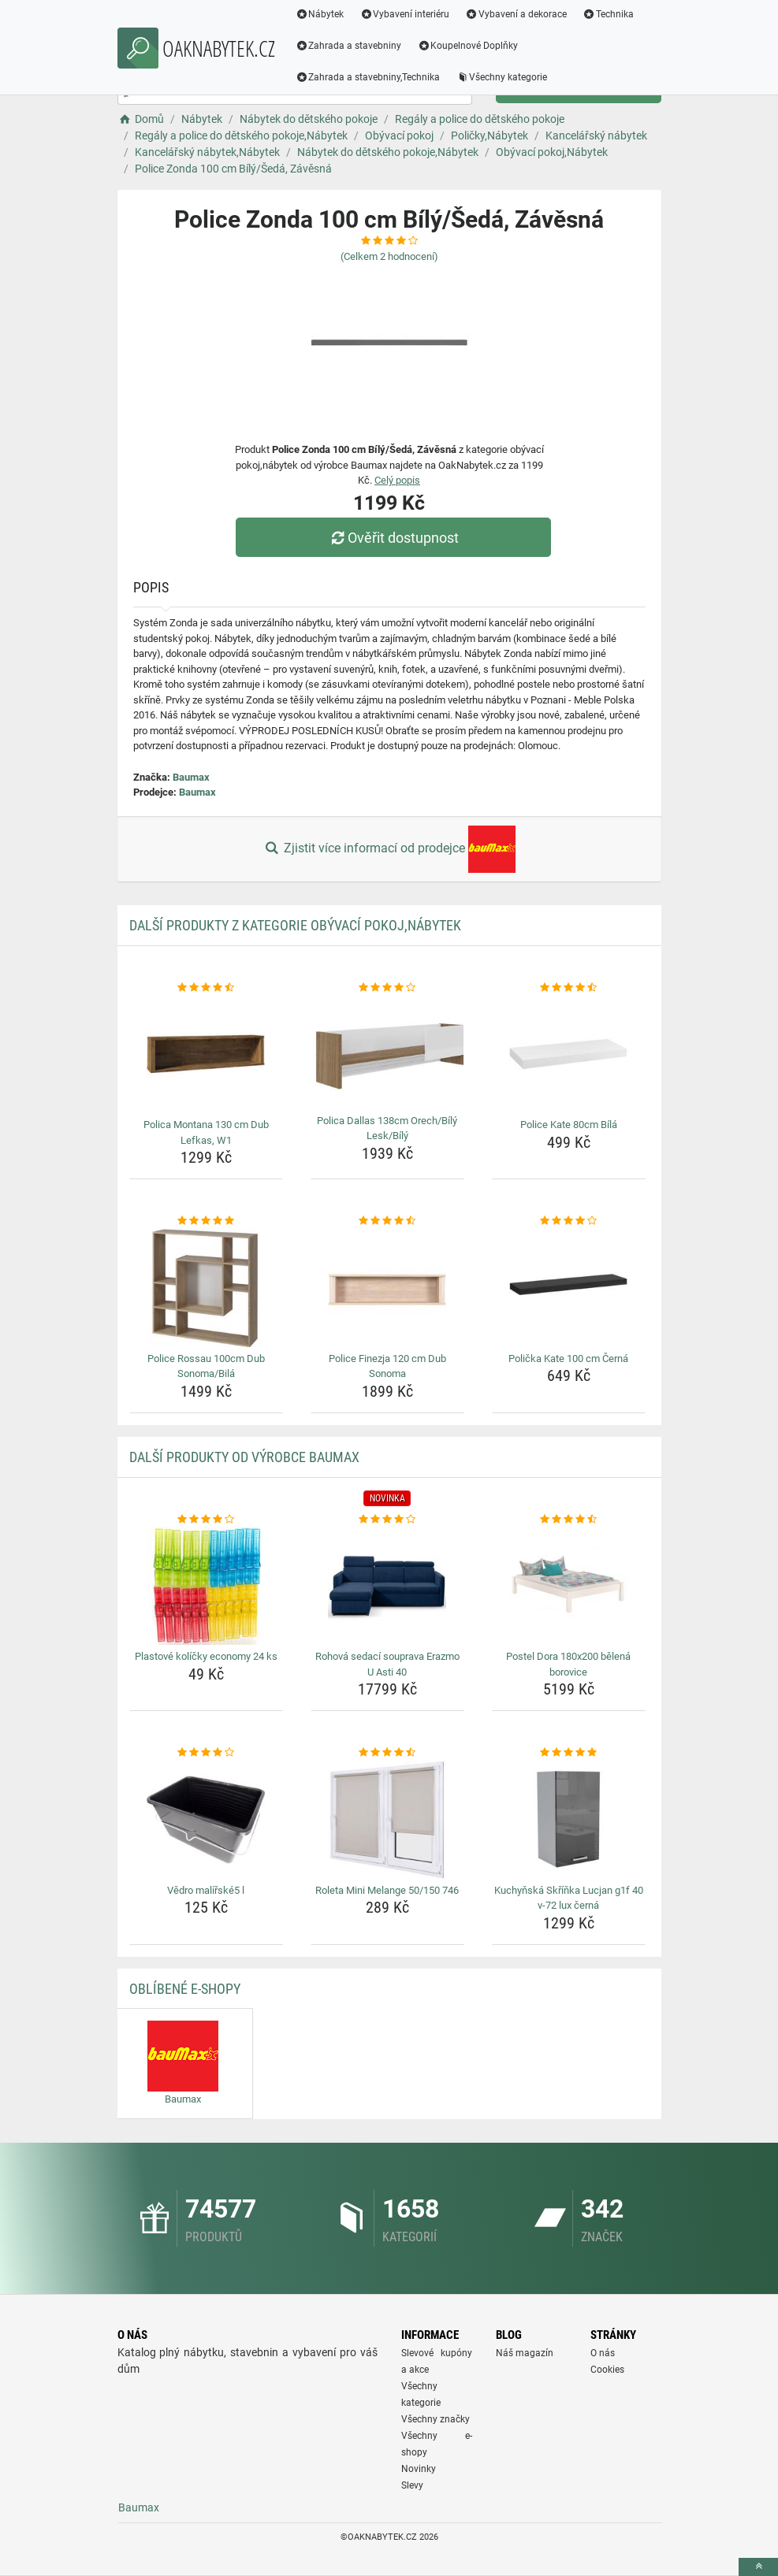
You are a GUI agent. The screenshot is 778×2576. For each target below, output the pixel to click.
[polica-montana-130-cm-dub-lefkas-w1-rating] (206, 988)
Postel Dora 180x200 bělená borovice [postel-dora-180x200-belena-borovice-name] (568, 1664)
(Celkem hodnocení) (389, 256)
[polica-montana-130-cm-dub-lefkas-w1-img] (206, 1054)
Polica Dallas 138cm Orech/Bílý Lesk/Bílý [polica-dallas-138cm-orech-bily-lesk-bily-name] (387, 1128)
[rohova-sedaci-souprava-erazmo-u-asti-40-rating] (387, 1519)
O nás (602, 2353)
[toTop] (758, 2567)
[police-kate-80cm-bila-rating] (569, 988)
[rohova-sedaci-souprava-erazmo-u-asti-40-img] (387, 1586)
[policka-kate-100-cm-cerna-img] (569, 1288)
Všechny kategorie (501, 77)
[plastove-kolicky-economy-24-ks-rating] (206, 1519)
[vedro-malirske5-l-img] (206, 1820)
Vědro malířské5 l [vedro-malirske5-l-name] (205, 1890)
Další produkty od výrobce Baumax (244, 1457)
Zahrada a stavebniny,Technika (368, 77)
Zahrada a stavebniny (349, 45)
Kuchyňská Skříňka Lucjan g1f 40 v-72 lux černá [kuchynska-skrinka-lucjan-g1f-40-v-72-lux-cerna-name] (568, 1898)
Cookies (607, 2369)
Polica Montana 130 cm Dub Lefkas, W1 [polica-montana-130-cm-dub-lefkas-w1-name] (206, 1132)
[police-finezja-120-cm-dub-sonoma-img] (387, 1288)
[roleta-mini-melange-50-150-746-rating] (387, 1753)
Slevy (412, 2485)
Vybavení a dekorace (516, 14)
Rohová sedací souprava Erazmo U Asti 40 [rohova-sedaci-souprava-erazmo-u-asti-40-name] (387, 1664)
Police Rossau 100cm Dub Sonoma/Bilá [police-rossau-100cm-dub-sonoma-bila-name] (206, 1366)
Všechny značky (435, 2419)
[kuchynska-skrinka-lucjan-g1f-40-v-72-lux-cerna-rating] (569, 1753)
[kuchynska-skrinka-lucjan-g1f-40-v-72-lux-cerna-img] (569, 1820)
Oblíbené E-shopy (184, 1988)
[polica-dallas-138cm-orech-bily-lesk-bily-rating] (387, 988)
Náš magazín (524, 2353)
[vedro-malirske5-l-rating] (206, 1753)
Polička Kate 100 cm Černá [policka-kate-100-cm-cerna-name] (568, 1358)
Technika (608, 14)
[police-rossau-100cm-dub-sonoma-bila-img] (206, 1288)
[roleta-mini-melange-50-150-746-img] (387, 1820)
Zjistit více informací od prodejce (388, 849)
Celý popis (397, 480)
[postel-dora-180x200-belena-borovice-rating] (569, 1519)
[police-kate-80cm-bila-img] (569, 1054)
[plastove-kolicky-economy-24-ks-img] (206, 1586)
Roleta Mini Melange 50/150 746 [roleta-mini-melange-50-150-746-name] (387, 1890)
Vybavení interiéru (404, 14)
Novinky (418, 2468)
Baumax (191, 777)
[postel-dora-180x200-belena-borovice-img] (569, 1586)
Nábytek (320, 14)
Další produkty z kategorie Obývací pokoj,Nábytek (295, 925)
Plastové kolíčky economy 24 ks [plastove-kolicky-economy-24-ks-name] (206, 1656)
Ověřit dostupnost (392, 537)
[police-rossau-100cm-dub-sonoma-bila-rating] (206, 1221)
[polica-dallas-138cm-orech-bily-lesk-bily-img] (387, 1052)
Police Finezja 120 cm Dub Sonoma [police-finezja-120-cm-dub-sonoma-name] (387, 1366)
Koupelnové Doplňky (467, 45)
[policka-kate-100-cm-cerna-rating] (569, 1221)
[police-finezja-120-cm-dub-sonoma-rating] (387, 1221)
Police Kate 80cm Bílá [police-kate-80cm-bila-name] (568, 1124)
